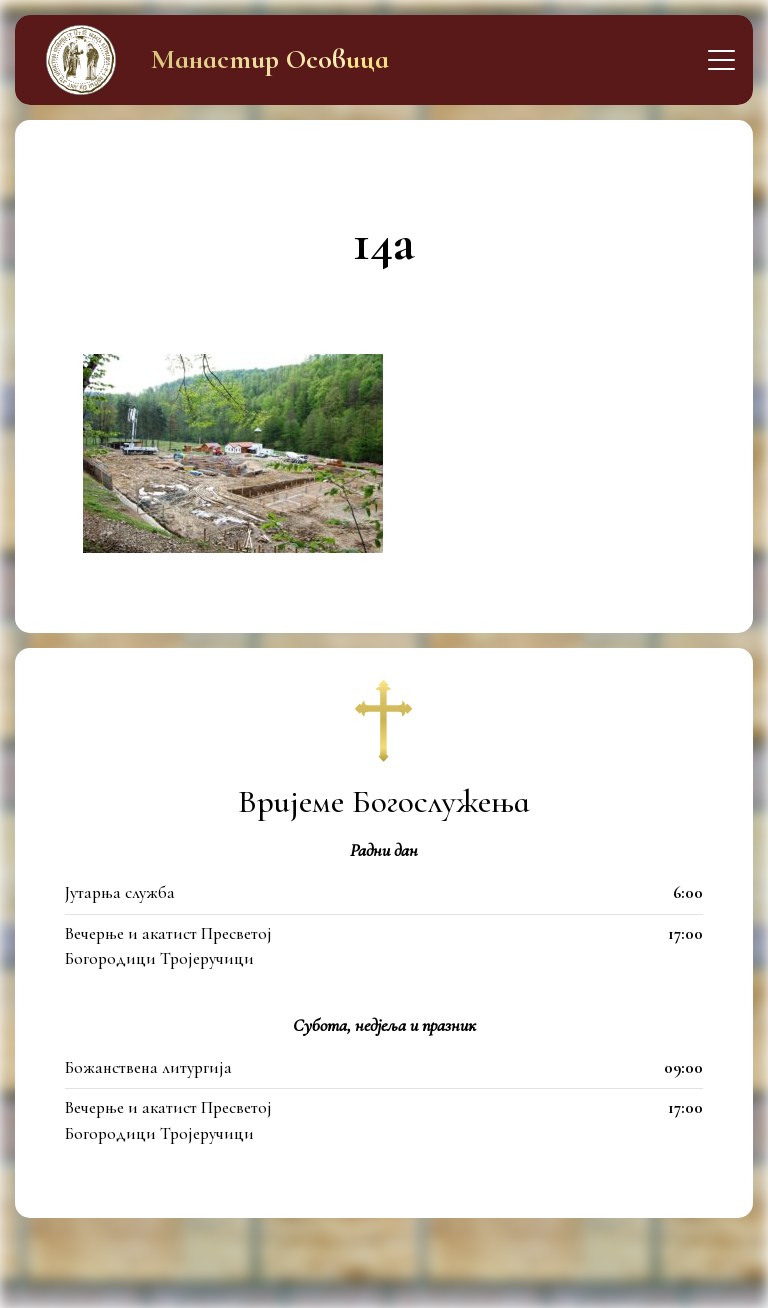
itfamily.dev (487, 1281)
